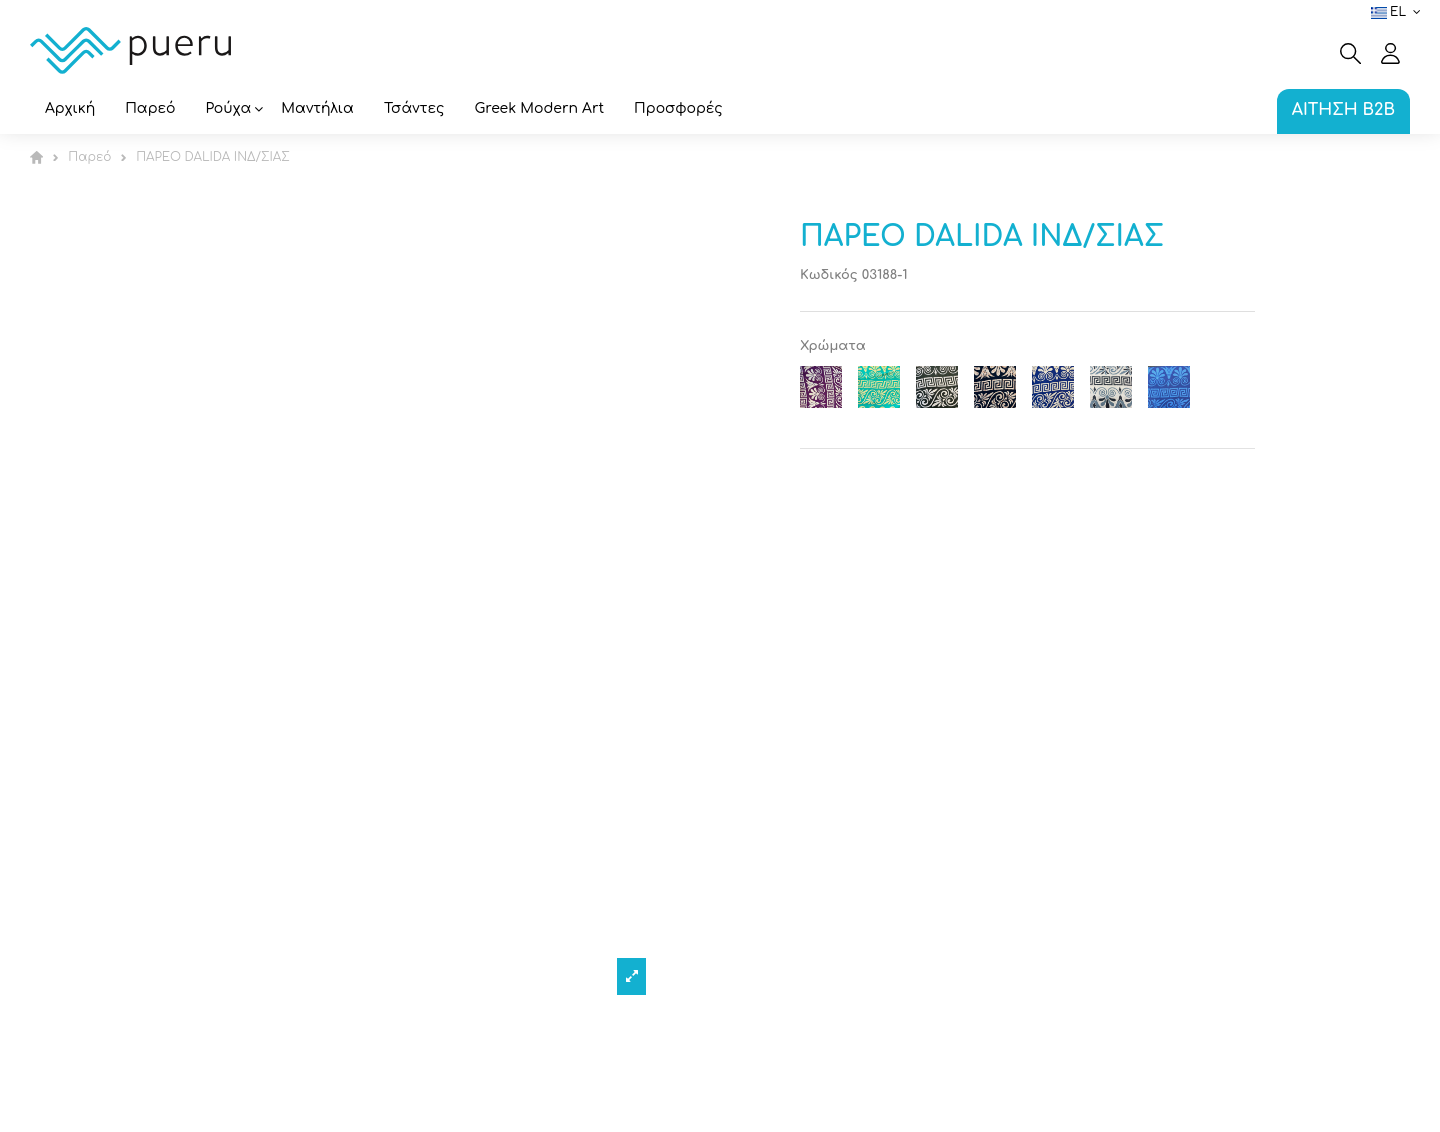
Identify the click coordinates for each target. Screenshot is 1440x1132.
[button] (229, 110)
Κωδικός (829, 275)
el (1398, 12)
